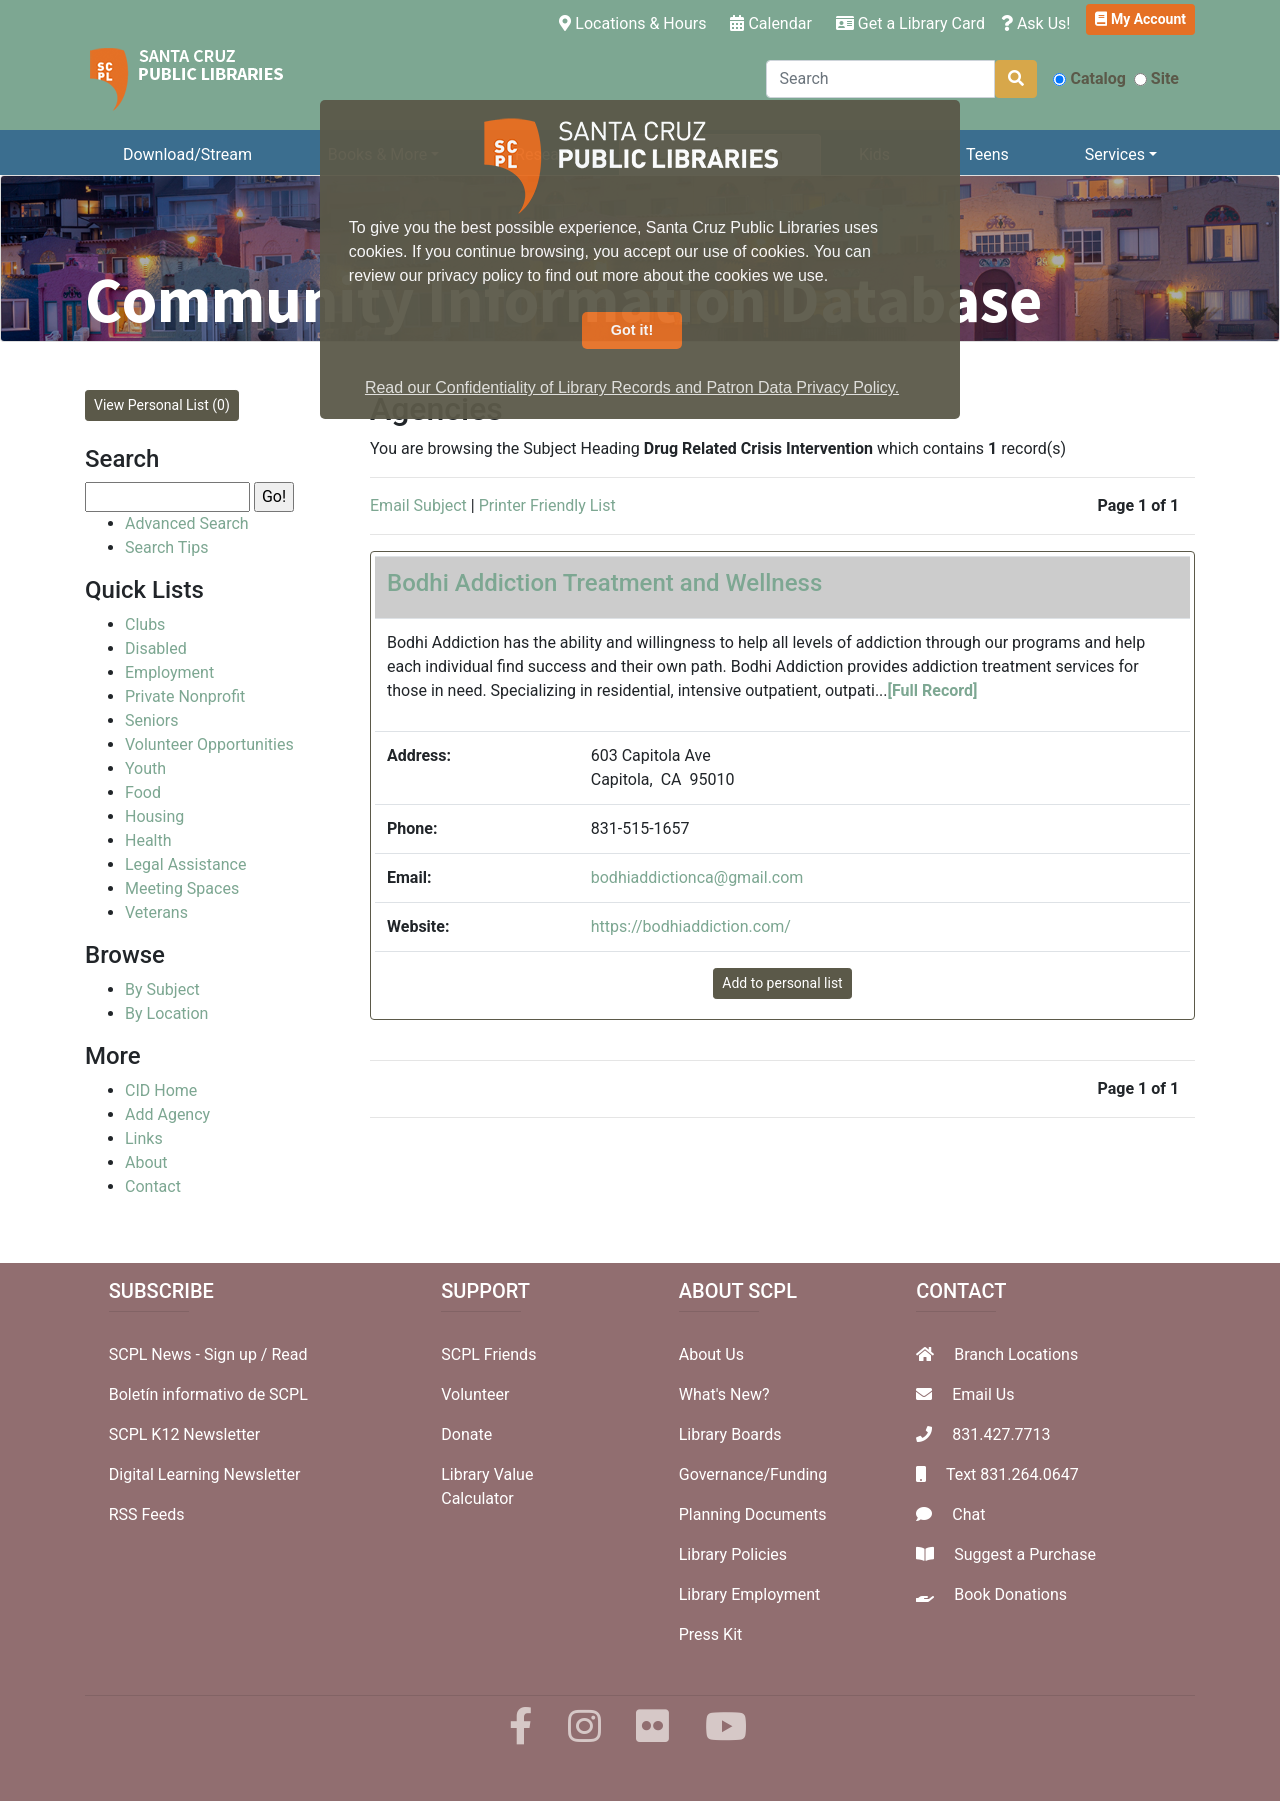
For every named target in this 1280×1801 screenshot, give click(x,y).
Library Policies (733, 1554)
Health (148, 840)
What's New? (724, 1394)
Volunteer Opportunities (209, 744)
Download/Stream (187, 154)
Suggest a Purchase (1025, 1554)
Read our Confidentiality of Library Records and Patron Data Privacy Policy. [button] (632, 387)
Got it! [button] (632, 330)
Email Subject (418, 505)
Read (289, 1354)
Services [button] (1115, 154)
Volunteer (475, 1394)
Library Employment (750, 1594)
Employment (169, 672)
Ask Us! (1036, 23)
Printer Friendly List (547, 505)
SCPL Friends (488, 1354)
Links (144, 1138)
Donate (466, 1434)
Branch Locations (1016, 1354)
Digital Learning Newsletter (205, 1474)
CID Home (161, 1090)
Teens (987, 154)
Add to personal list (782, 983)
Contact (153, 1186)
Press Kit (711, 1634)
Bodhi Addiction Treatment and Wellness (604, 583)
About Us (711, 1354)
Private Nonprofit (185, 696)
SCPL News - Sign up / (190, 1354)
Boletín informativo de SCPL (208, 1394)
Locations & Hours (636, 22)
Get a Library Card (910, 23)
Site (1156, 78)
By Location (166, 1013)
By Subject (162, 989)
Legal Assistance (185, 864)
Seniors (152, 720)
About (146, 1162)
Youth (145, 768)
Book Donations (1010, 1594)
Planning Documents (753, 1514)
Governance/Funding (753, 1474)
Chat (968, 1514)
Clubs (145, 624)
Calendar (770, 23)
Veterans (156, 912)
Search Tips (166, 547)
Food (143, 792)
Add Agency (167, 1114)
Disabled (156, 648)
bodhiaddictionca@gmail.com (697, 877)
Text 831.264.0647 (1012, 1474)
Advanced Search (187, 523)
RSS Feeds (147, 1514)
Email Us (983, 1394)
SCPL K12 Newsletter (185, 1434)
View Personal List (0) (162, 405)
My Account (1140, 19)
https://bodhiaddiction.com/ (691, 926)
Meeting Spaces (182, 888)
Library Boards (730, 1434)
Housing (154, 816)
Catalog (1089, 78)
